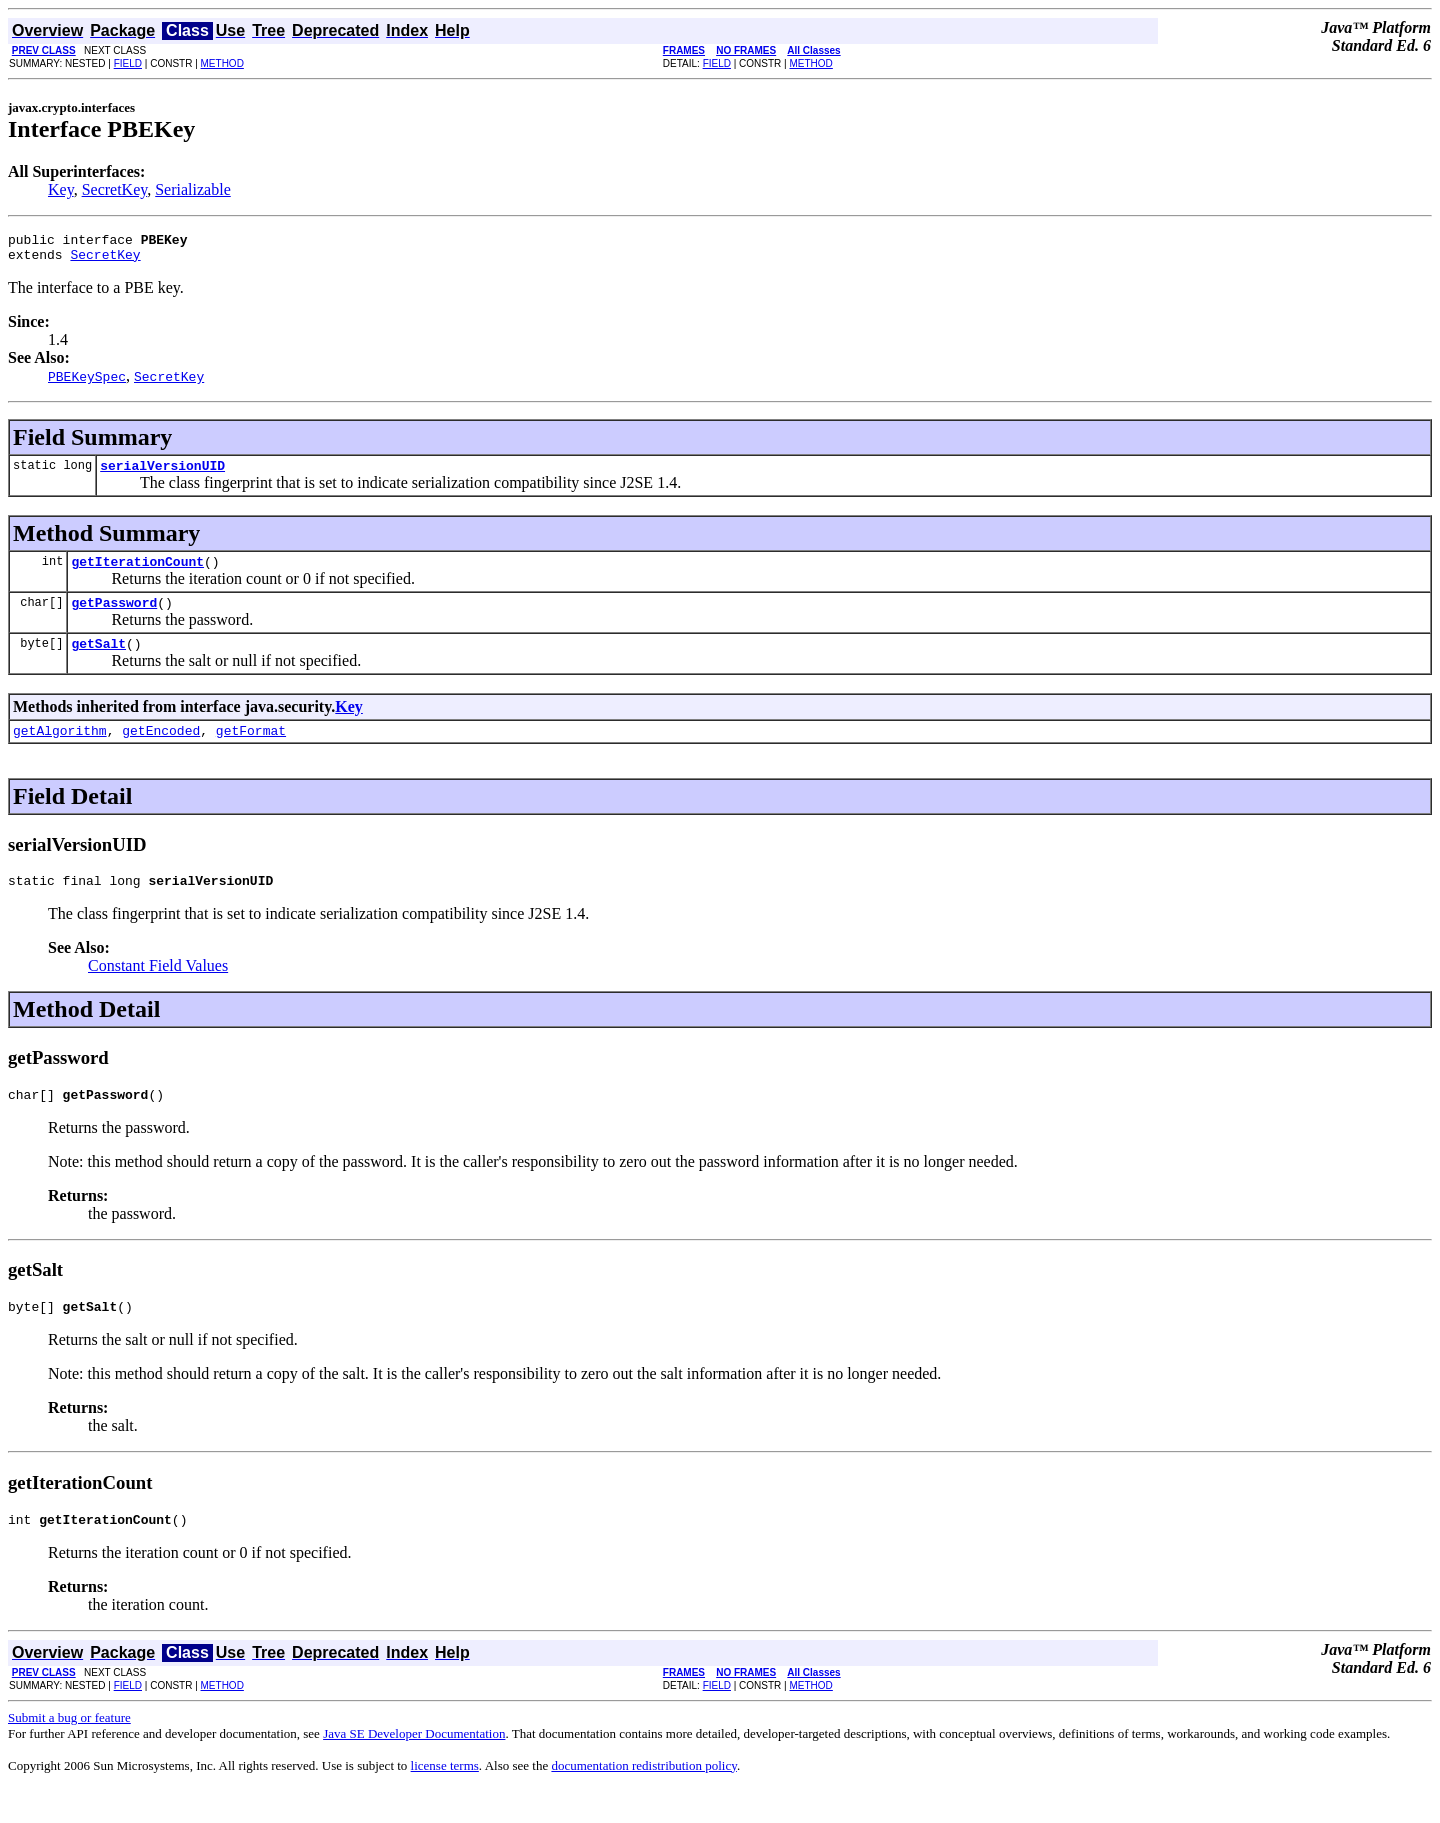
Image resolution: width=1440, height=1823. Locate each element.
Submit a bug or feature (69, 1750)
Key (61, 189)
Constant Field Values (158, 989)
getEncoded (161, 751)
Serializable (193, 189)
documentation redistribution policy (643, 1798)
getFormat (251, 751)
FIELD (128, 63)
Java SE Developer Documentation (414, 1766)
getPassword (114, 617)
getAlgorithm (60, 751)
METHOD (222, 63)
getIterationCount (137, 573)
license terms (445, 1798)
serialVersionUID (162, 474)
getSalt (98, 661)
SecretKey (115, 189)
